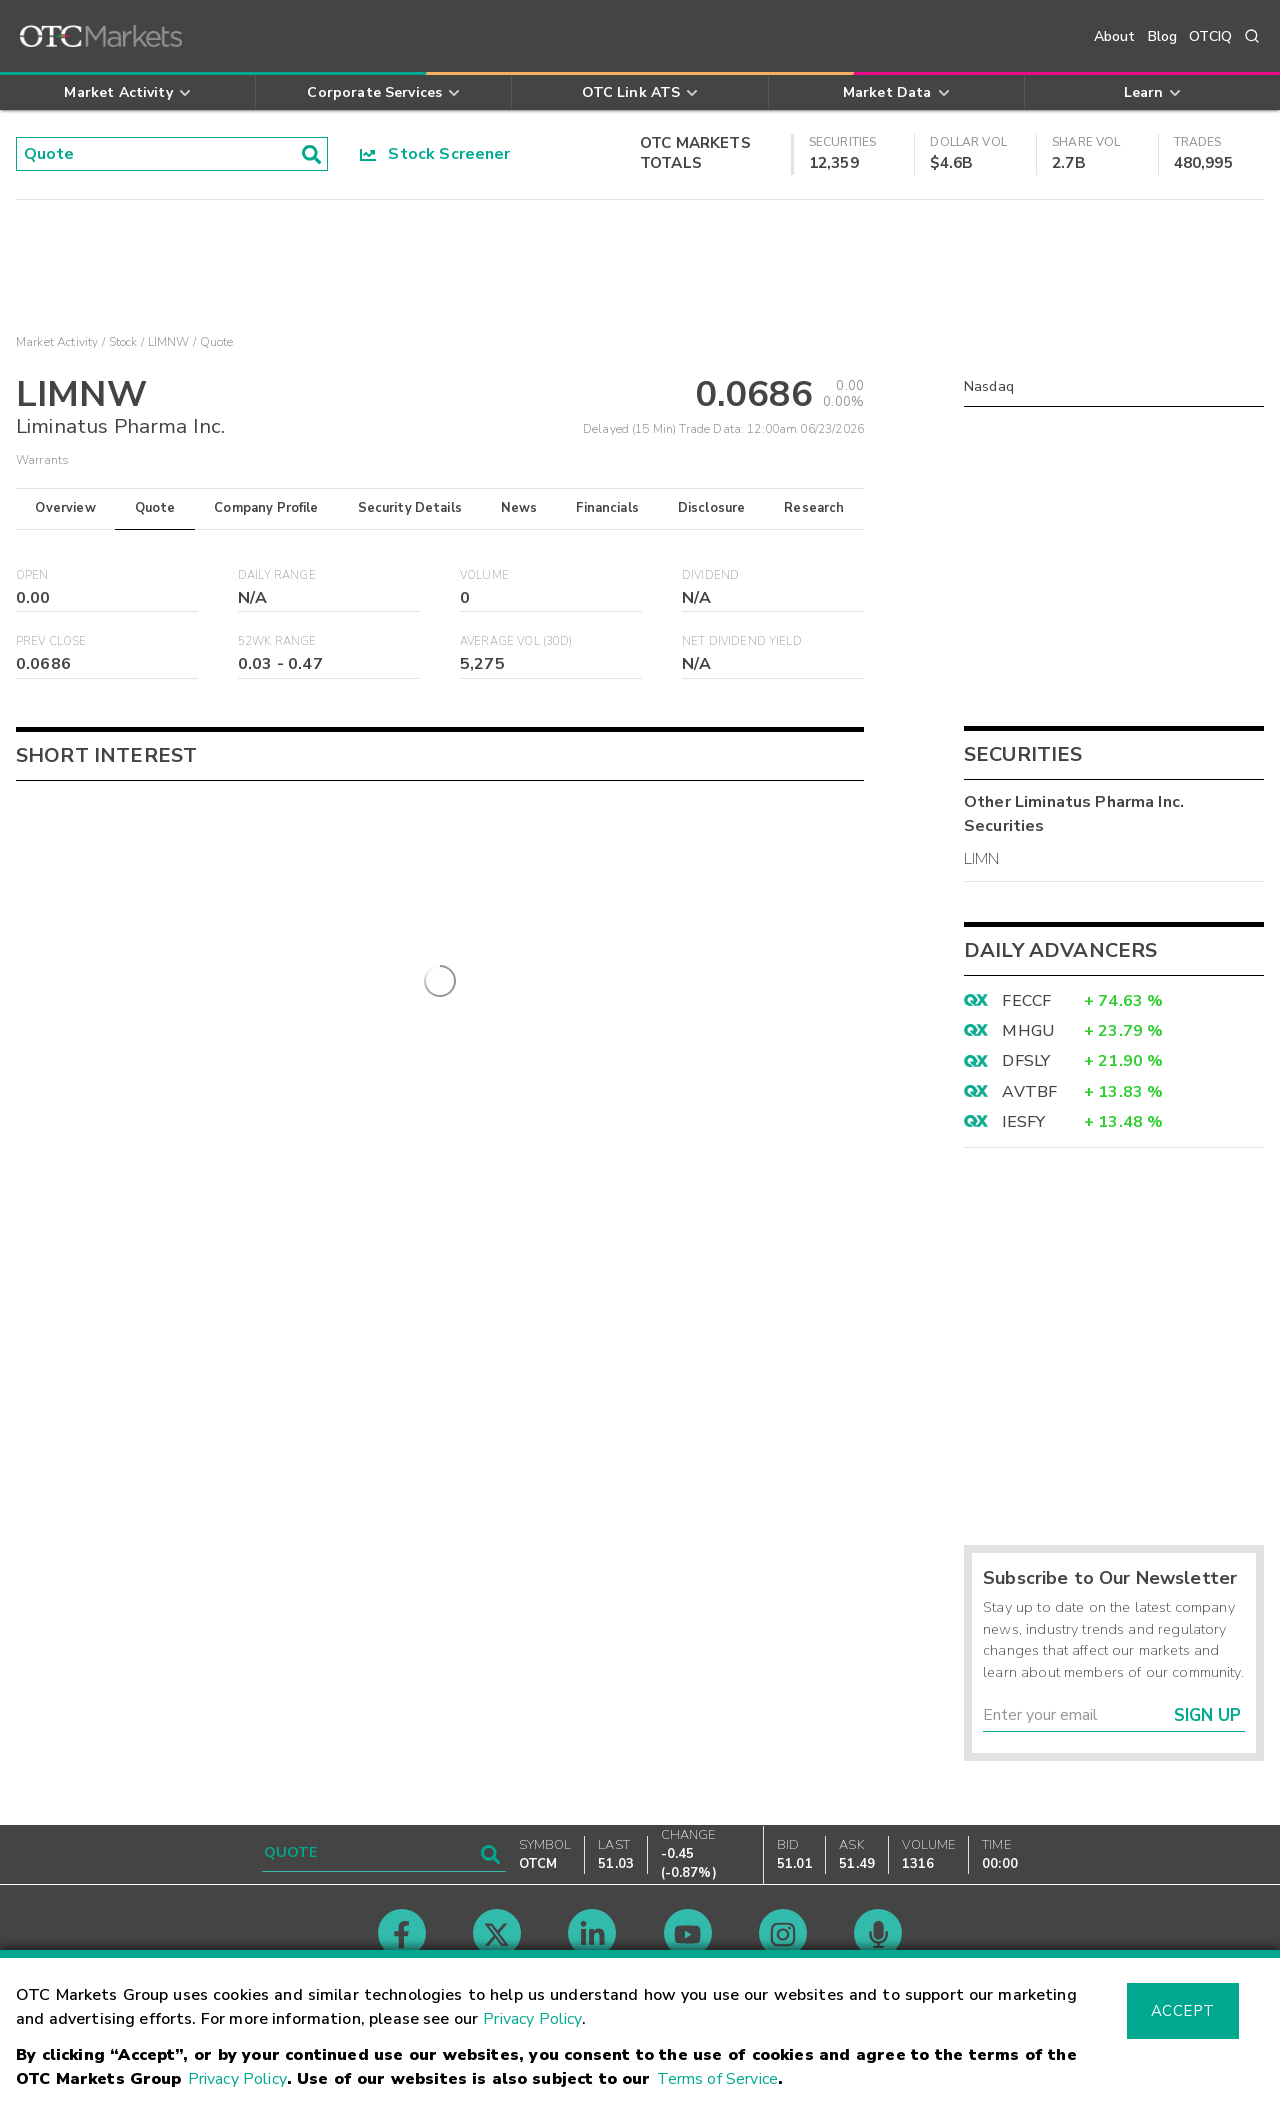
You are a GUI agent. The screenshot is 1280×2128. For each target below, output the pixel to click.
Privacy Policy (532, 2019)
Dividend (710, 575)
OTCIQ (1210, 36)
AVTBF (1029, 1092)
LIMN (982, 859)
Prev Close (51, 641)
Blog (1163, 36)
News (519, 508)
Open (32, 575)
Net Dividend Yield (742, 641)
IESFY (1023, 1122)
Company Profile (266, 508)
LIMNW (169, 342)
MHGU (1028, 1031)
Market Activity (57, 342)
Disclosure (712, 508)
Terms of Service (717, 2079)
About (1115, 36)
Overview (65, 508)
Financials (607, 508)
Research (814, 508)
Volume (484, 575)
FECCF (1026, 1001)
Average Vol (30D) (516, 641)
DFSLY (1026, 1061)
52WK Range (277, 641)
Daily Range (277, 575)
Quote (155, 508)
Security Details (410, 508)
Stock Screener (435, 154)
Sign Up (1207, 1715)
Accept (1183, 2011)
